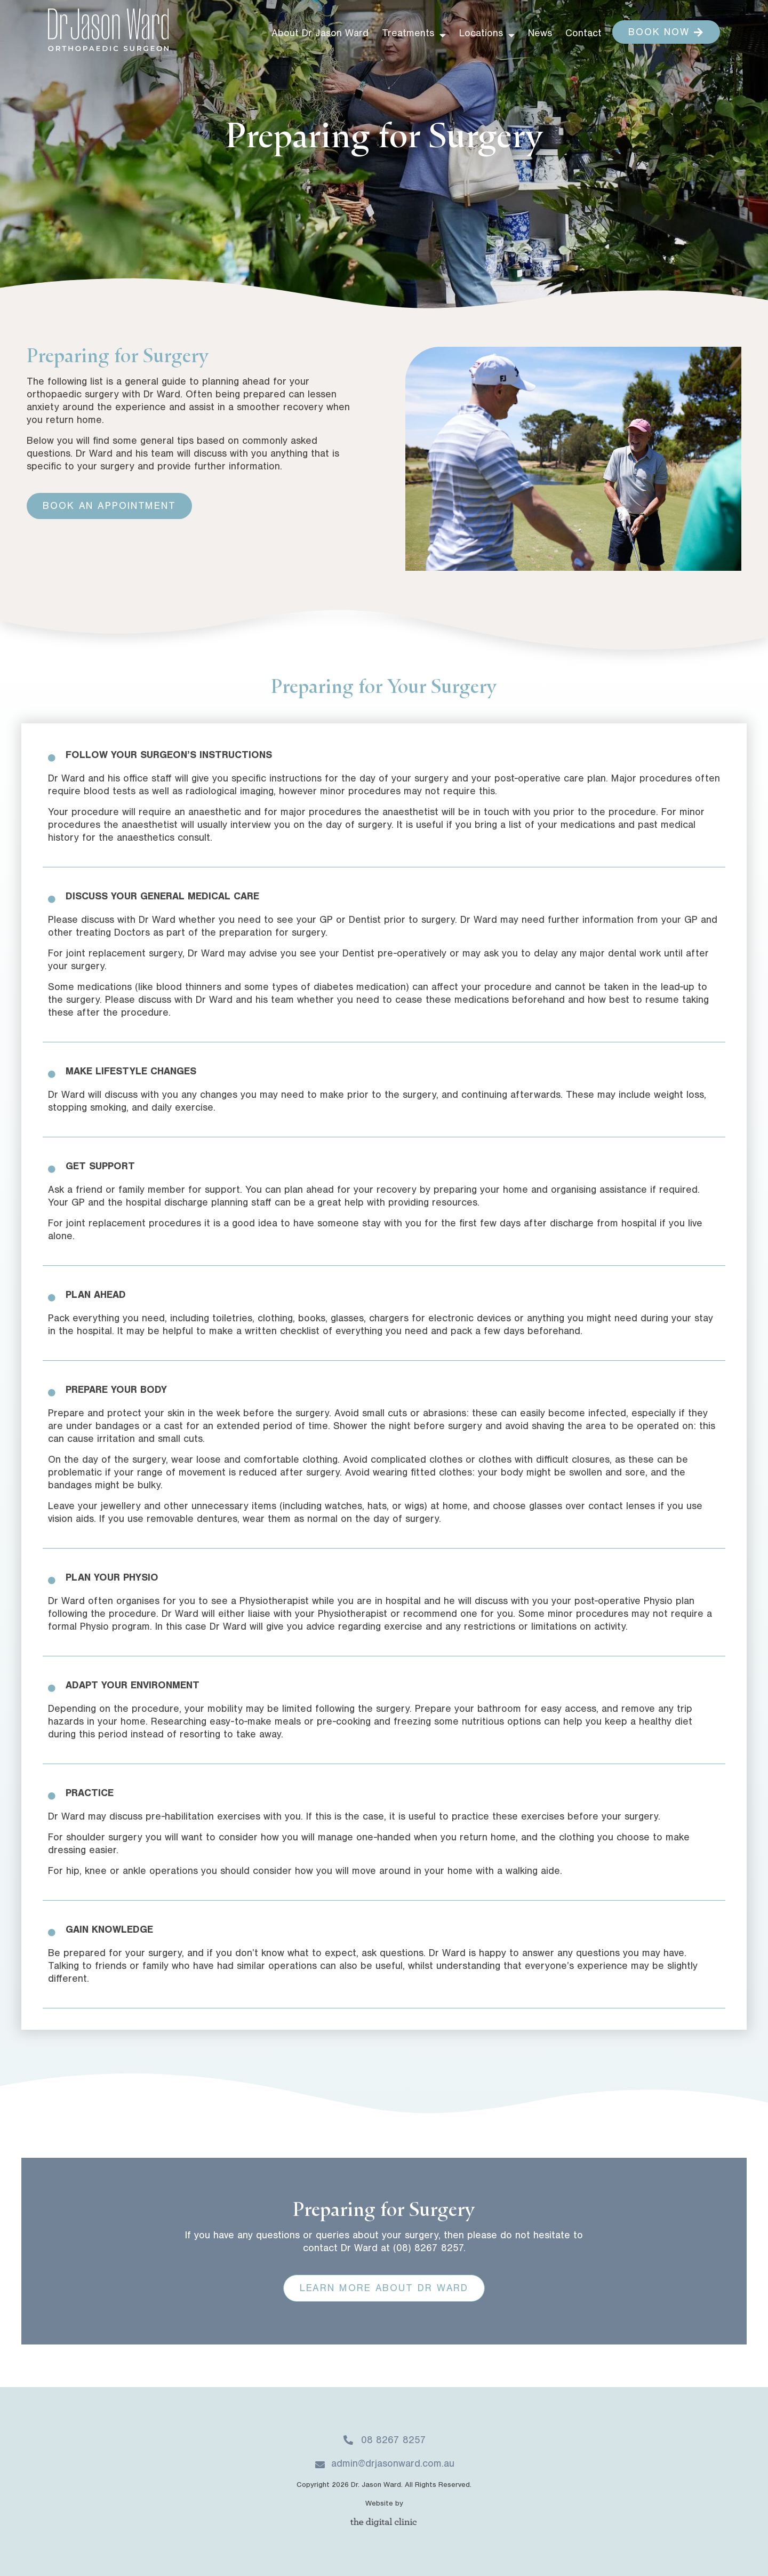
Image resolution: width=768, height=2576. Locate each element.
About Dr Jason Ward (320, 34)
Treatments (414, 35)
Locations (487, 35)
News (540, 34)
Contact (583, 34)
